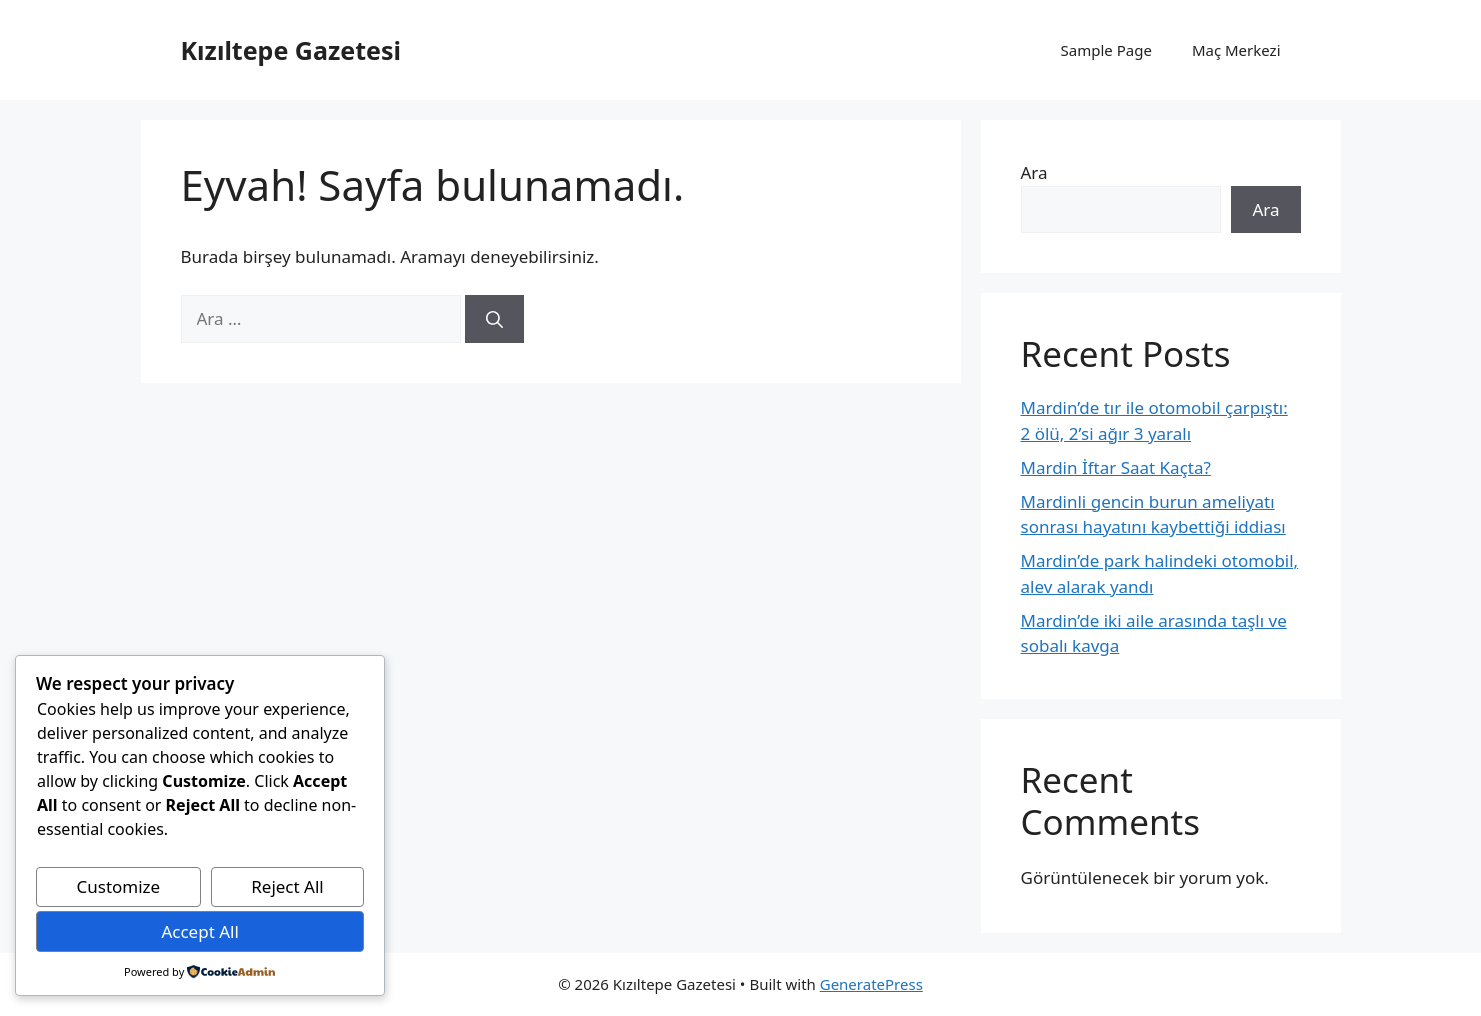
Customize (119, 886)
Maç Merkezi (1236, 50)
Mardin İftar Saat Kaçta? (1116, 467)
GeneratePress (871, 984)
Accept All (199, 931)
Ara (1034, 172)
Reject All (287, 886)
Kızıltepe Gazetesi (291, 50)
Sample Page (1106, 50)
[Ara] (494, 319)
